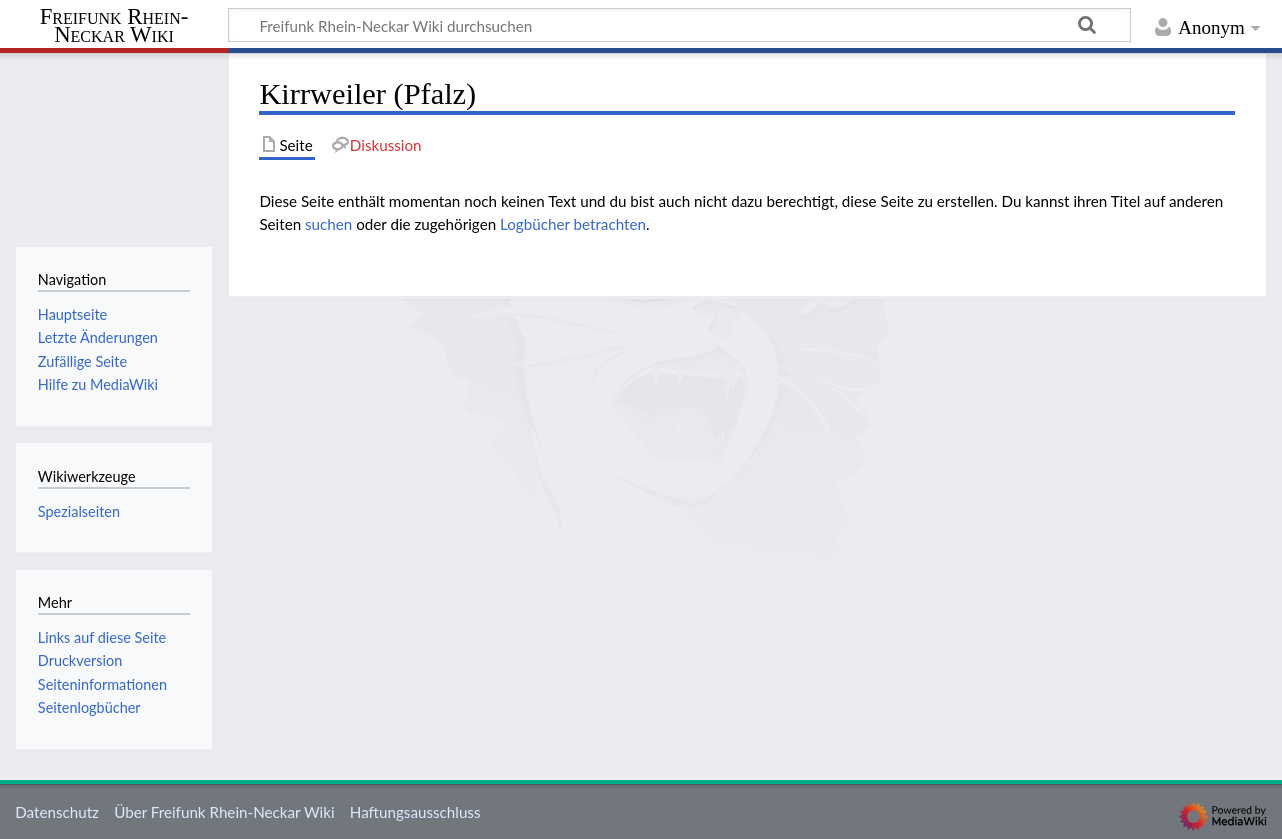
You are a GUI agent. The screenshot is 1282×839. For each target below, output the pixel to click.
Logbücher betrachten (573, 224)
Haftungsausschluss (415, 812)
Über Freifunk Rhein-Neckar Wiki (224, 812)
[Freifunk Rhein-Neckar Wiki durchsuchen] (679, 25)
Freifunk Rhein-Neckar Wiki (114, 26)
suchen (328, 224)
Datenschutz (57, 812)
